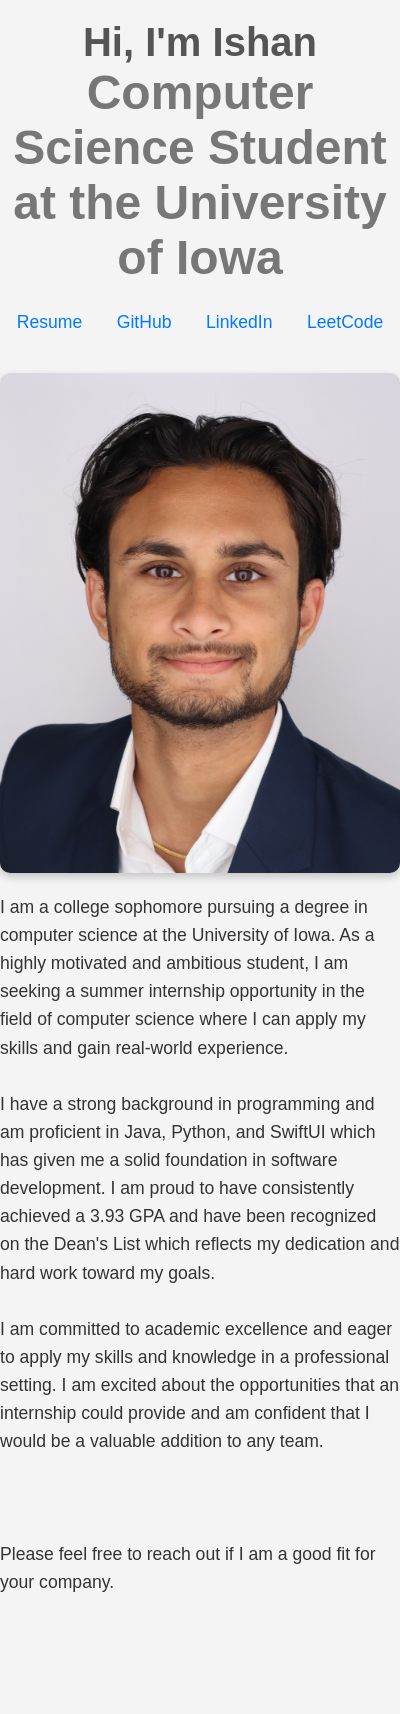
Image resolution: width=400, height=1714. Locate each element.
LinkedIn (239, 322)
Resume (50, 322)
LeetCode (345, 322)
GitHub (144, 322)
